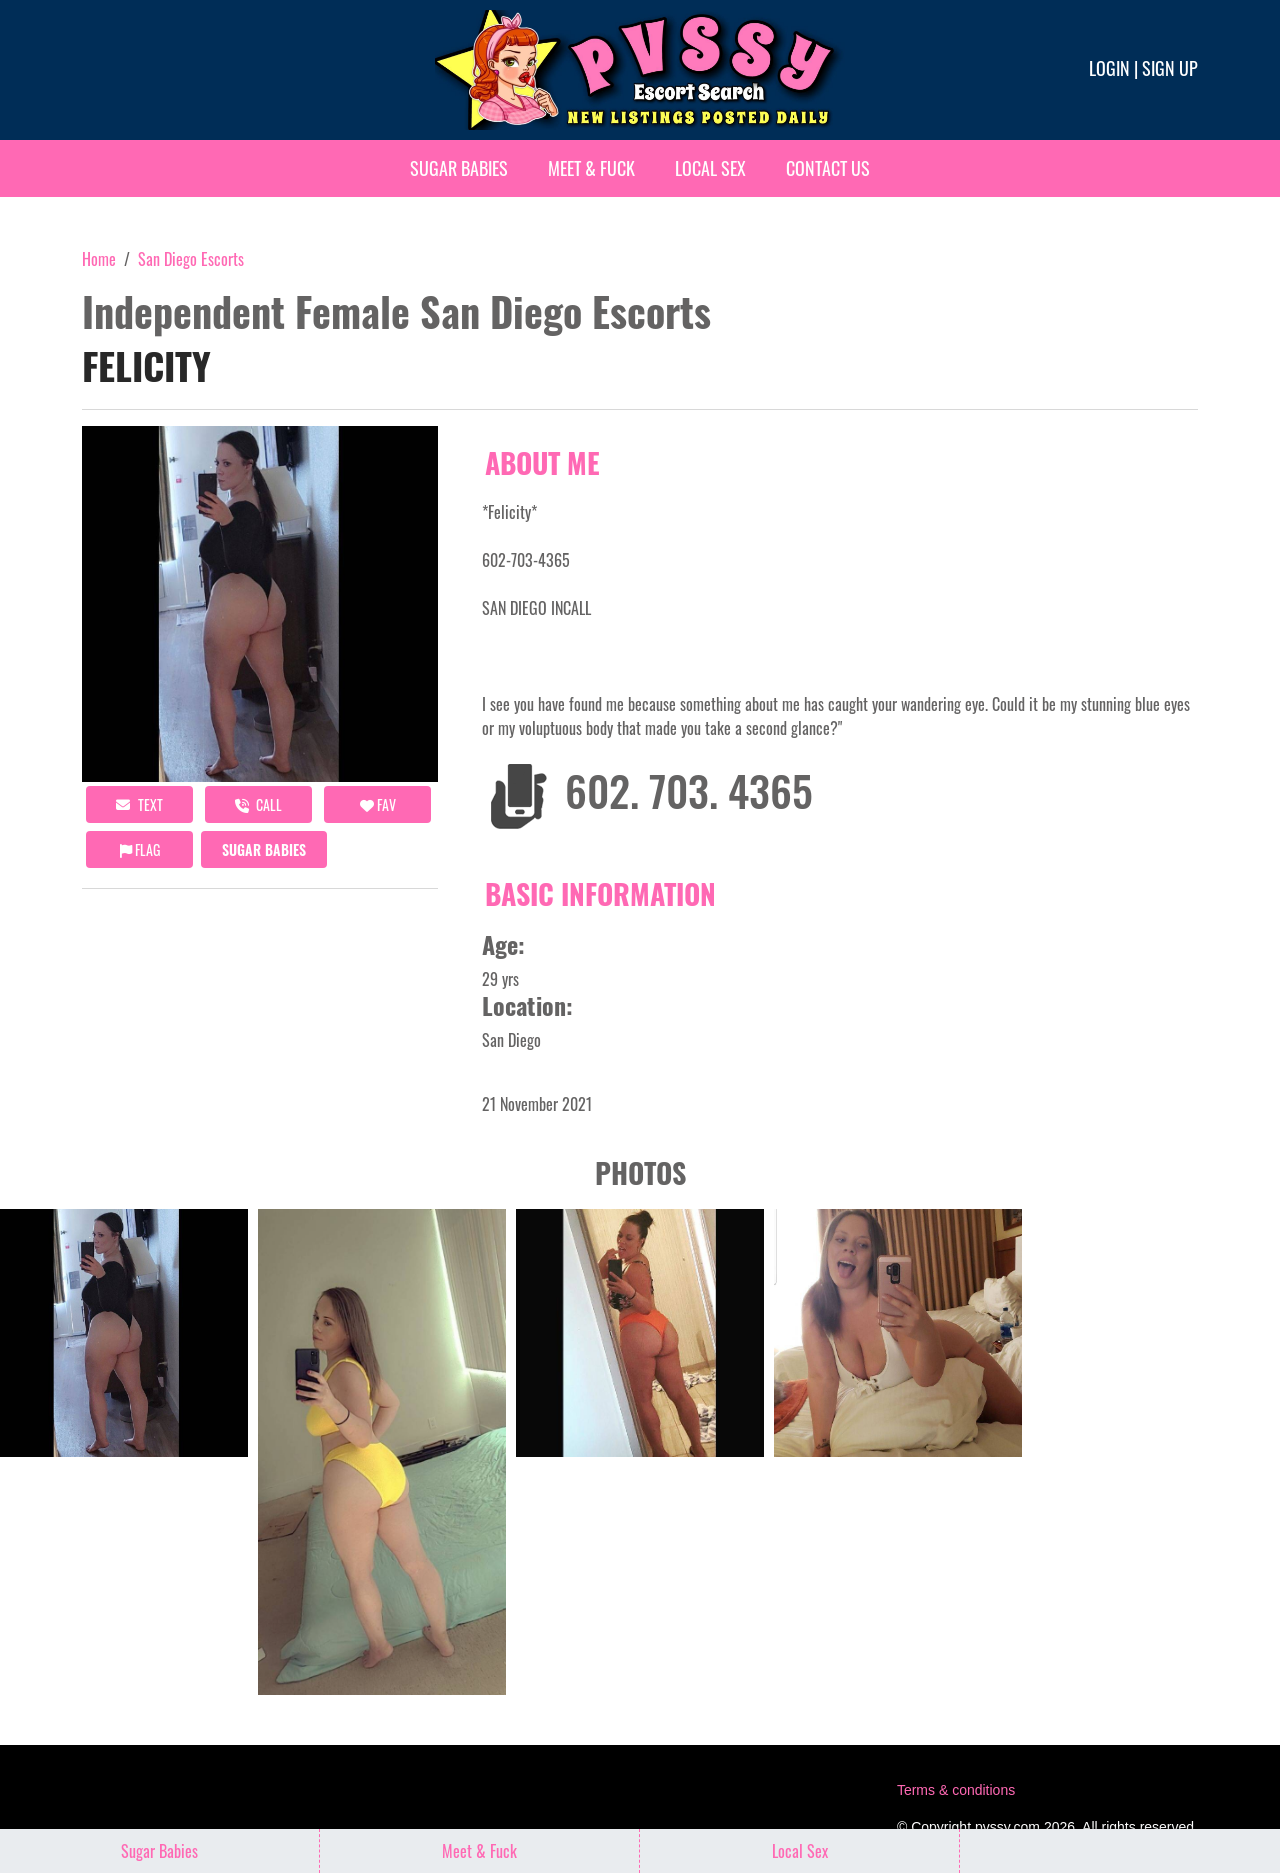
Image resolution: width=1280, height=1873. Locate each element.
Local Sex (710, 168)
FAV (378, 804)
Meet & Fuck (591, 168)
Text (139, 804)
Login (1109, 68)
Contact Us (828, 168)
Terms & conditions (956, 1790)
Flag (140, 849)
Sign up (1170, 68)
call (258, 804)
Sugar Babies (459, 168)
